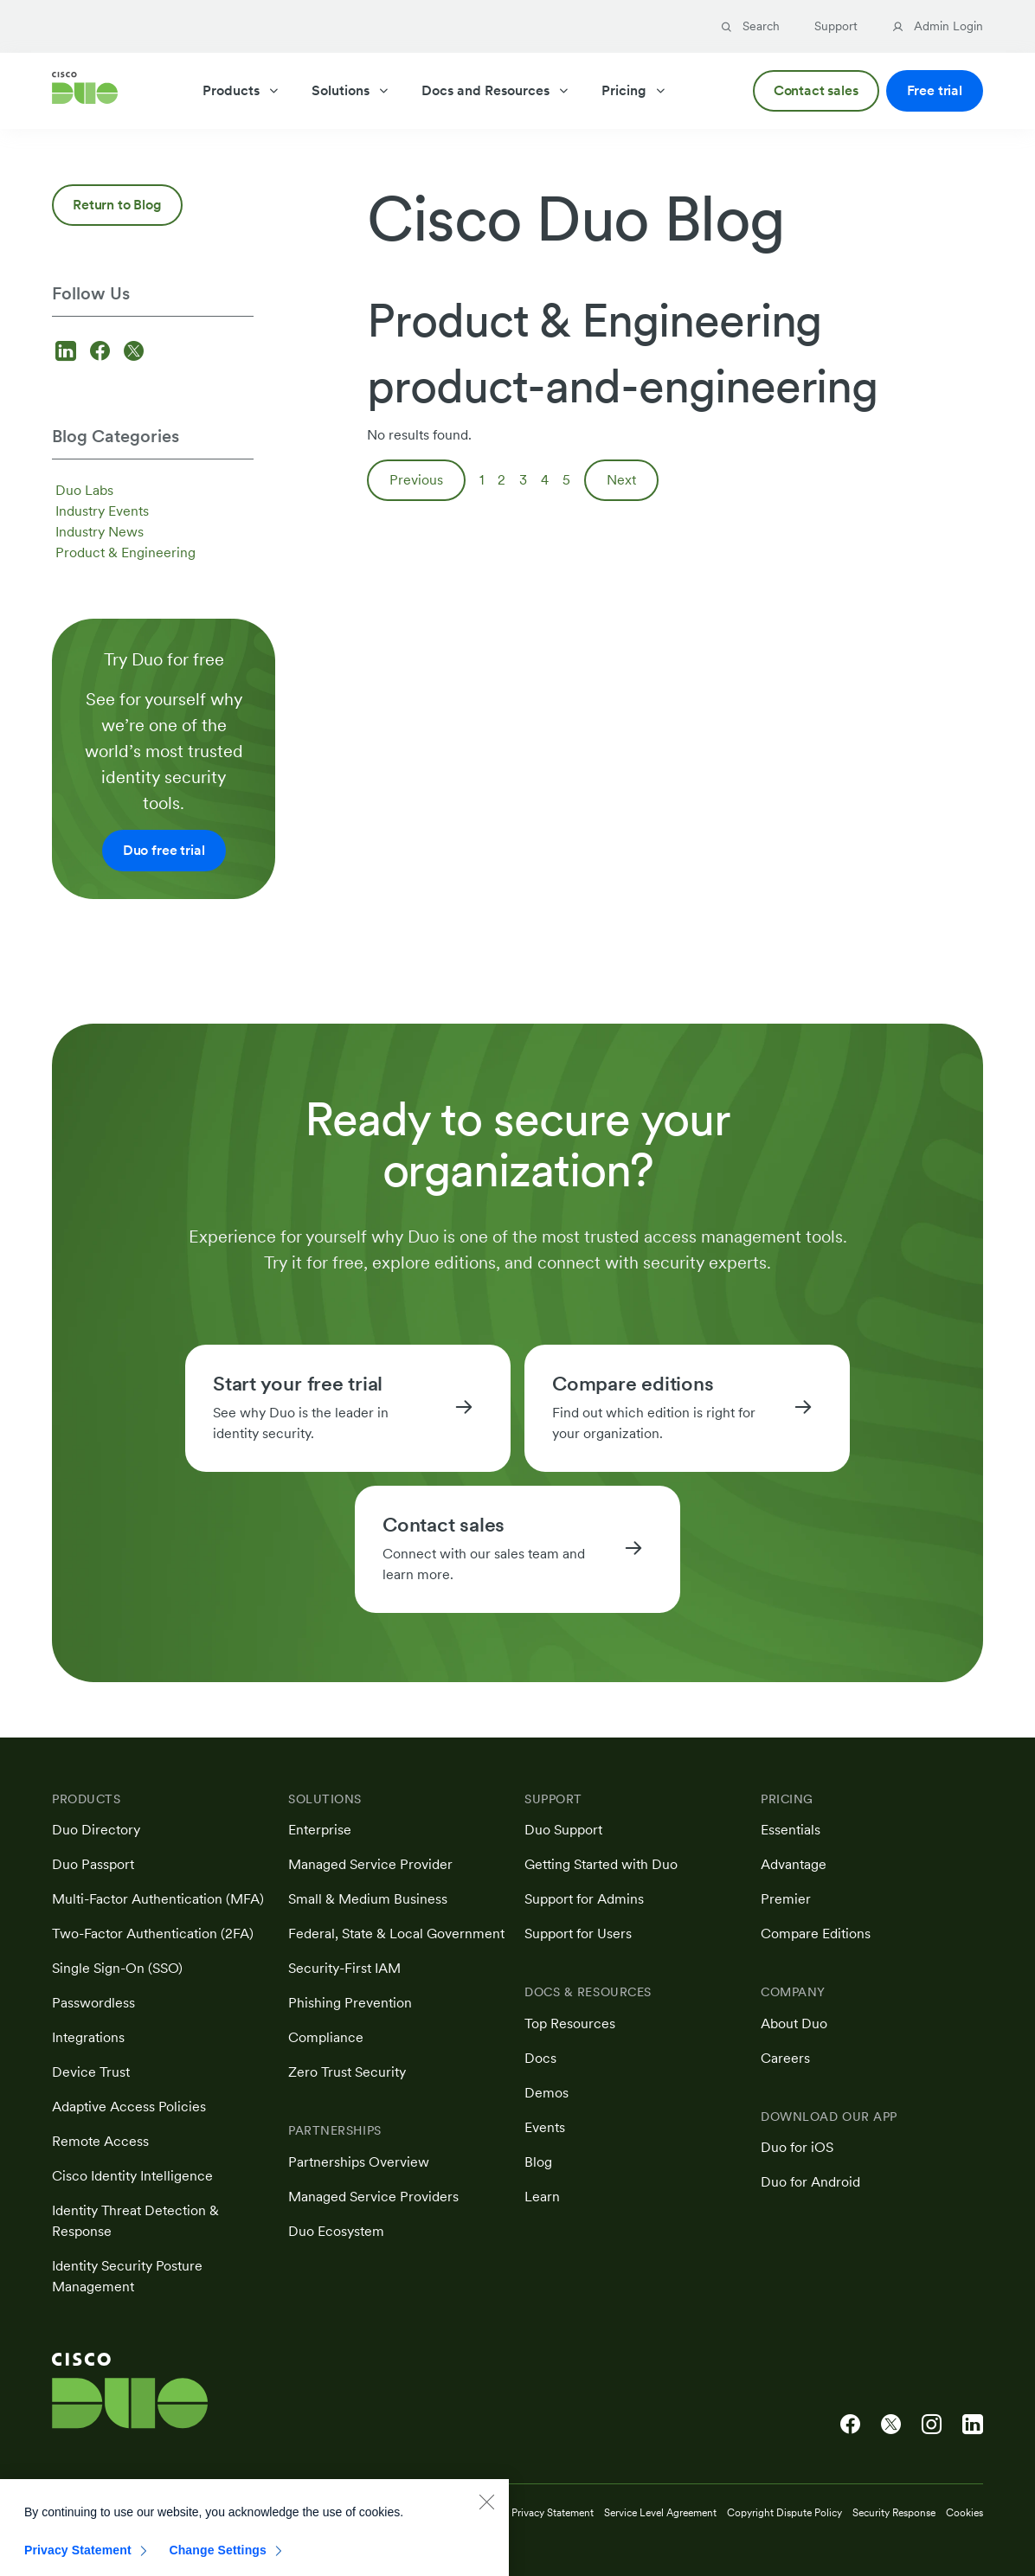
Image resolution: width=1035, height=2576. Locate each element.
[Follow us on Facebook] (102, 352)
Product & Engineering (125, 552)
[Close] (486, 2510)
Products (241, 90)
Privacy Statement (78, 2559)
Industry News (99, 532)
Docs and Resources (495, 90)
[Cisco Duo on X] (891, 2424)
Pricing (634, 90)
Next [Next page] (621, 480)
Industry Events (102, 511)
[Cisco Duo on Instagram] (932, 2424)
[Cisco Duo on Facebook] (850, 2424)
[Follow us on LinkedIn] (68, 352)
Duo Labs (84, 490)
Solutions (351, 90)
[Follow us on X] (134, 352)
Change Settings (218, 2559)
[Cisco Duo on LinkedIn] (972, 2424)
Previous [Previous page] (416, 480)
